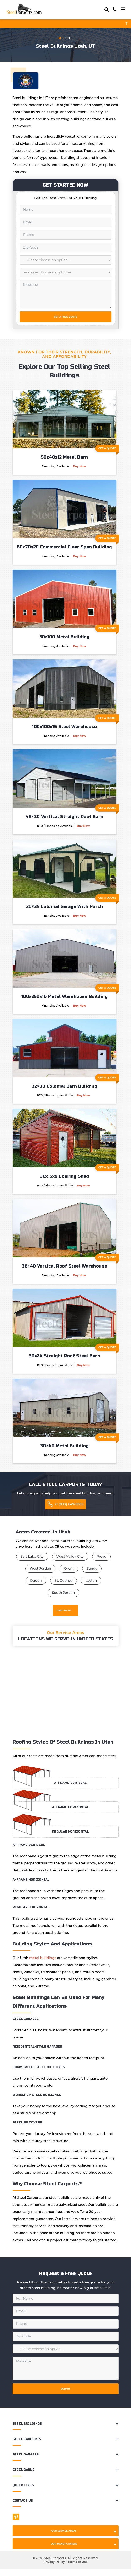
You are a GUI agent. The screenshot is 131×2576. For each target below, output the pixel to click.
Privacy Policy (54, 2562)
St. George (63, 1581)
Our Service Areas (83, 2531)
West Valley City (70, 1556)
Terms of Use (77, 2562)
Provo (101, 1556)
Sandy (92, 1569)
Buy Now (79, 466)
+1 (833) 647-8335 (68, 1504)
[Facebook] (16, 2517)
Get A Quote (108, 449)
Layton (91, 1581)
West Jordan (40, 1569)
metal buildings (42, 1958)
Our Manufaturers (83, 2544)
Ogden (36, 1581)
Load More (63, 1610)
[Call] (114, 9)
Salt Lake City (32, 1556)
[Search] (106, 9)
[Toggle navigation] (123, 10)
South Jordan (63, 1593)
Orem (69, 1569)
